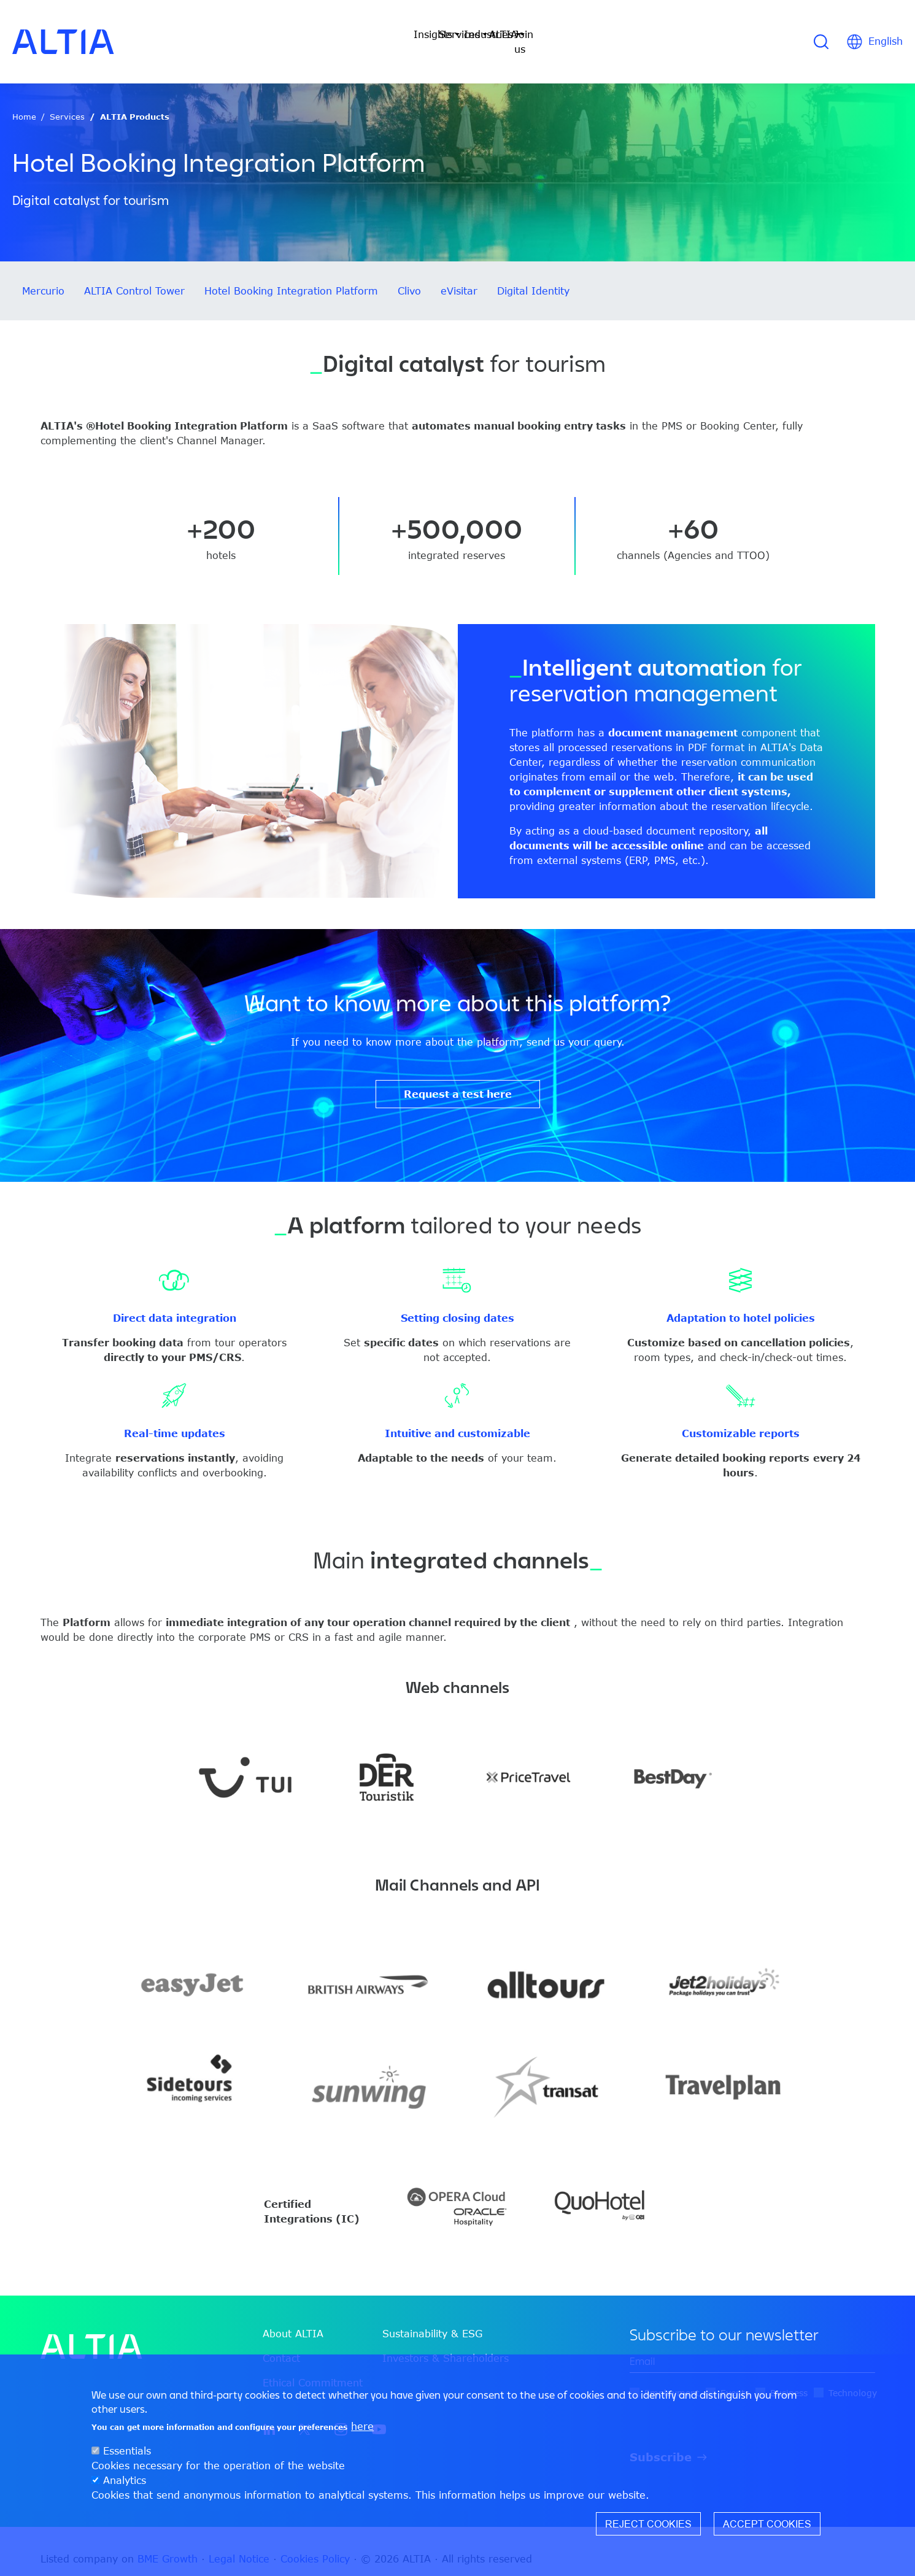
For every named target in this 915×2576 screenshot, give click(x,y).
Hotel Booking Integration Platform (291, 276)
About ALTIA (293, 2318)
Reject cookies (648, 2523)
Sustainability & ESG (432, 2318)
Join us (608, 34)
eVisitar (459, 276)
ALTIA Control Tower (134, 276)
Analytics (124, 2480)
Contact (281, 2343)
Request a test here (458, 1079)
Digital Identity (533, 276)
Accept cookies (767, 2523)
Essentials (127, 2450)
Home (24, 102)
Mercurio (43, 276)
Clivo (409, 276)
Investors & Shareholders (445, 2343)
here (362, 2426)
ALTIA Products (134, 102)
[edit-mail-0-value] (752, 2346)
